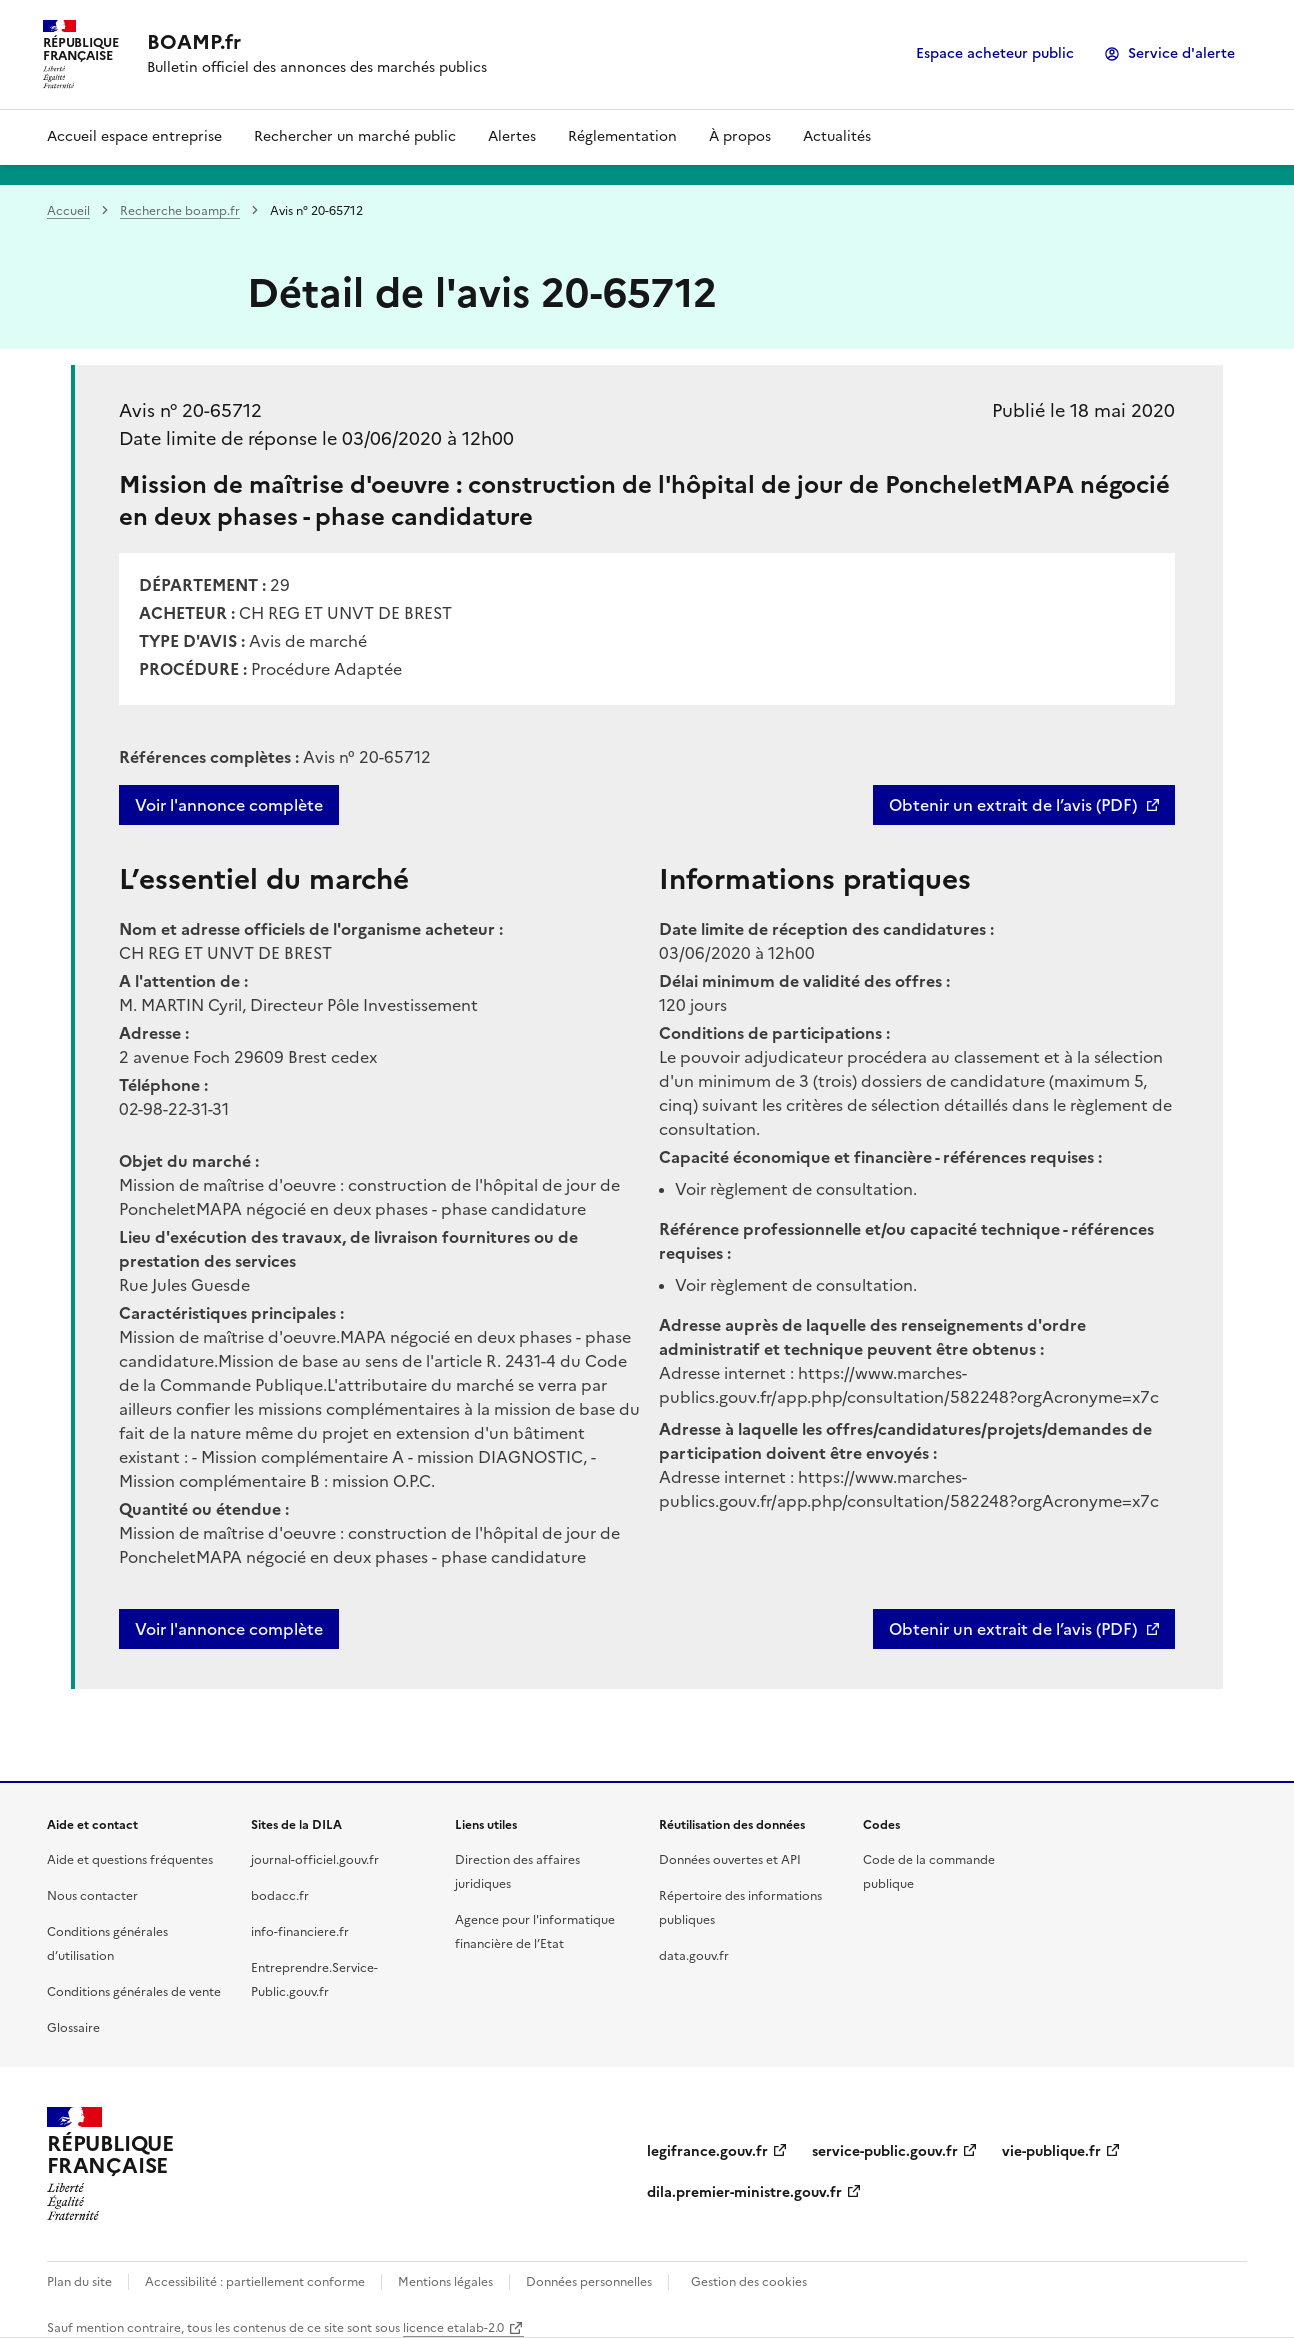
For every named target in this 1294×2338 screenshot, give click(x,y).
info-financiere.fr (300, 1932)
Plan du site (79, 2282)
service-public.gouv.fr (885, 2151)
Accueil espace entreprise (134, 136)
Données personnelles (589, 2282)
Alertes (512, 136)
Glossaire (73, 2028)
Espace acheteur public (995, 53)
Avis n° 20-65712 (190, 410)
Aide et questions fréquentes (130, 1860)
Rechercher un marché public (355, 136)
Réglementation (622, 136)
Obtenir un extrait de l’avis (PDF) (1013, 805)
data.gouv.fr (694, 1956)
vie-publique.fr (1051, 2151)
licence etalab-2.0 (453, 2328)
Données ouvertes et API (730, 1860)
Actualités (837, 136)
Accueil (68, 211)
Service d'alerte (1181, 53)
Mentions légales (445, 2282)
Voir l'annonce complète (229, 805)
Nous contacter (92, 1896)
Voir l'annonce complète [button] (229, 1629)
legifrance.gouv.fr (707, 2151)
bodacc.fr (280, 1896)
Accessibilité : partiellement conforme (255, 2282)
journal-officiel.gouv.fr (315, 1860)
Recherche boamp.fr (180, 211)
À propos (740, 136)
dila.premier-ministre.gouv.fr (744, 2192)
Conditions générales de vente (134, 1992)
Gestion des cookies (749, 2282)
